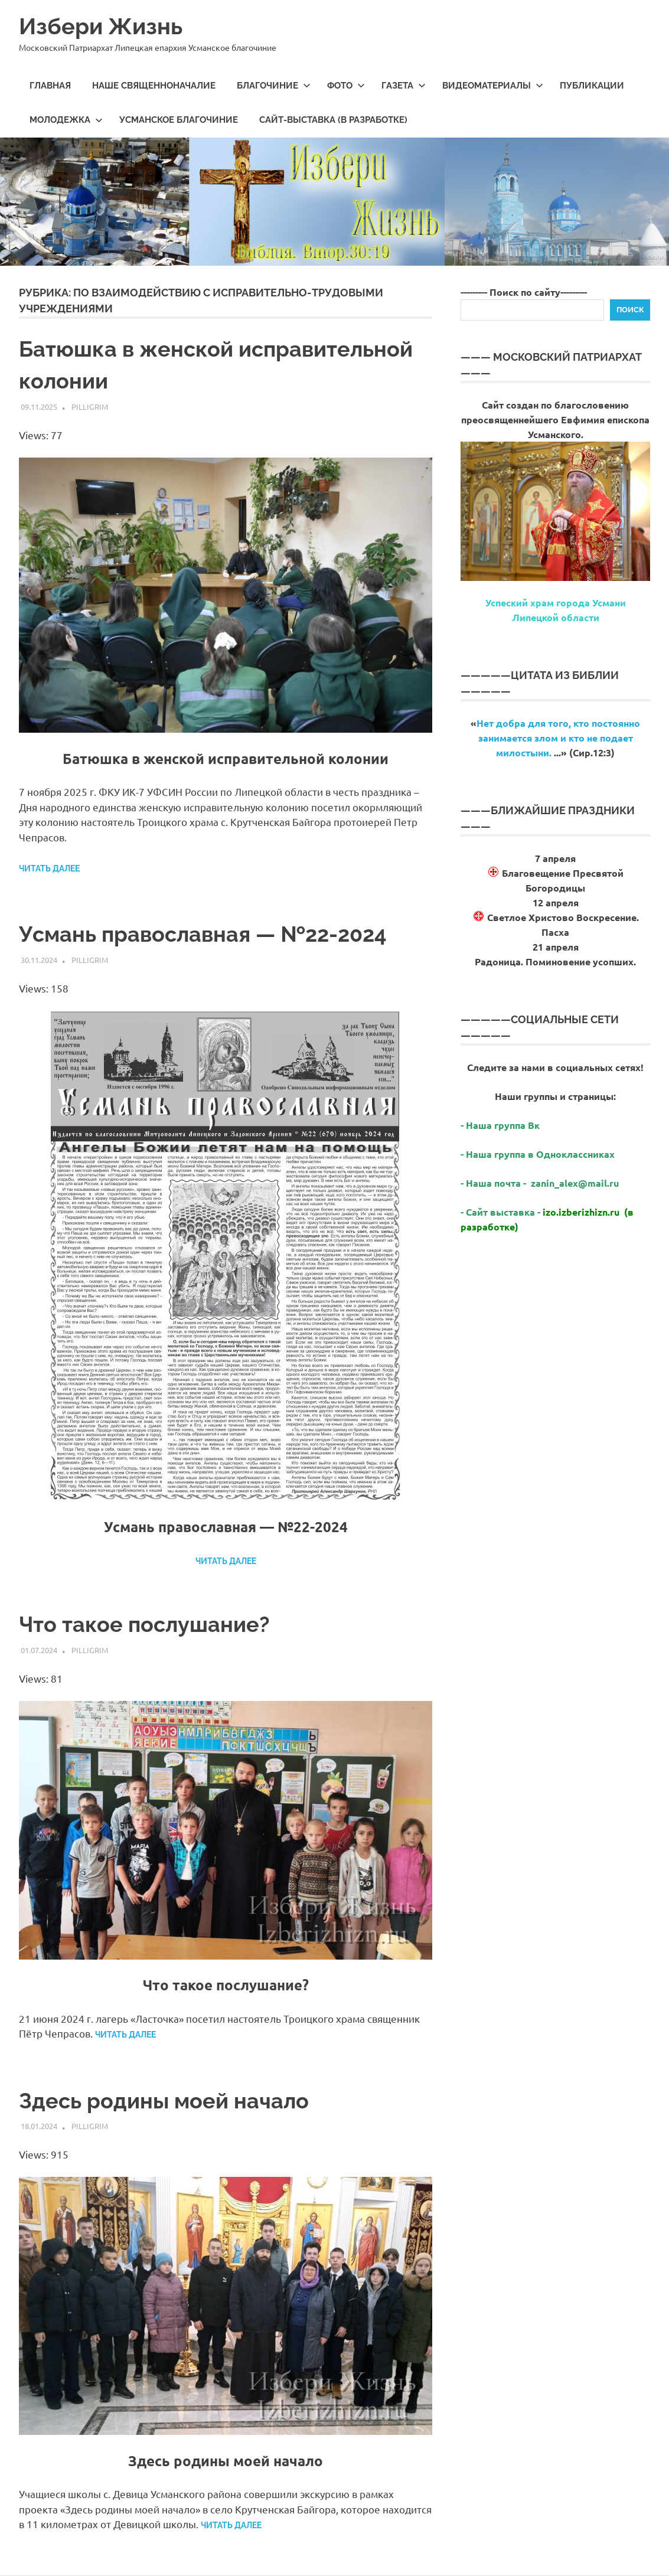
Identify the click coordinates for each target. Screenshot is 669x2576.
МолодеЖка (66, 120)
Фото (346, 85)
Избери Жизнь (100, 26)
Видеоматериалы (492, 85)
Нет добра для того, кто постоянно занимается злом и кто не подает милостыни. (558, 738)
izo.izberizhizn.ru (581, 1212)
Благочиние (274, 85)
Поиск (630, 309)
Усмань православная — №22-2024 (203, 934)
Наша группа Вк (504, 1125)
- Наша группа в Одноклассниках (538, 1154)
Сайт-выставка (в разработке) (333, 120)
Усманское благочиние (178, 120)
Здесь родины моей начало (164, 2100)
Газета (403, 85)
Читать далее (49, 868)
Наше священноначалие (154, 85)
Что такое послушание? (144, 1624)
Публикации (592, 85)
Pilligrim (89, 406)
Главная (50, 85)
